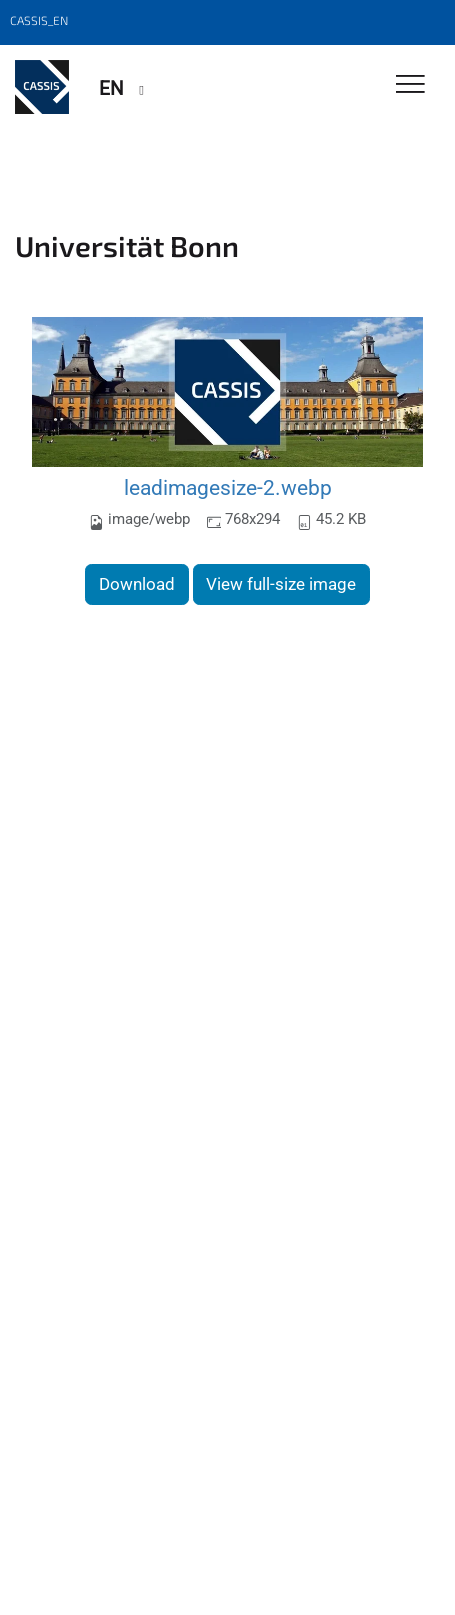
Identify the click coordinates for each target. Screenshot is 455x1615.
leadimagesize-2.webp (228, 487)
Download (137, 584)
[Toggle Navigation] (410, 85)
